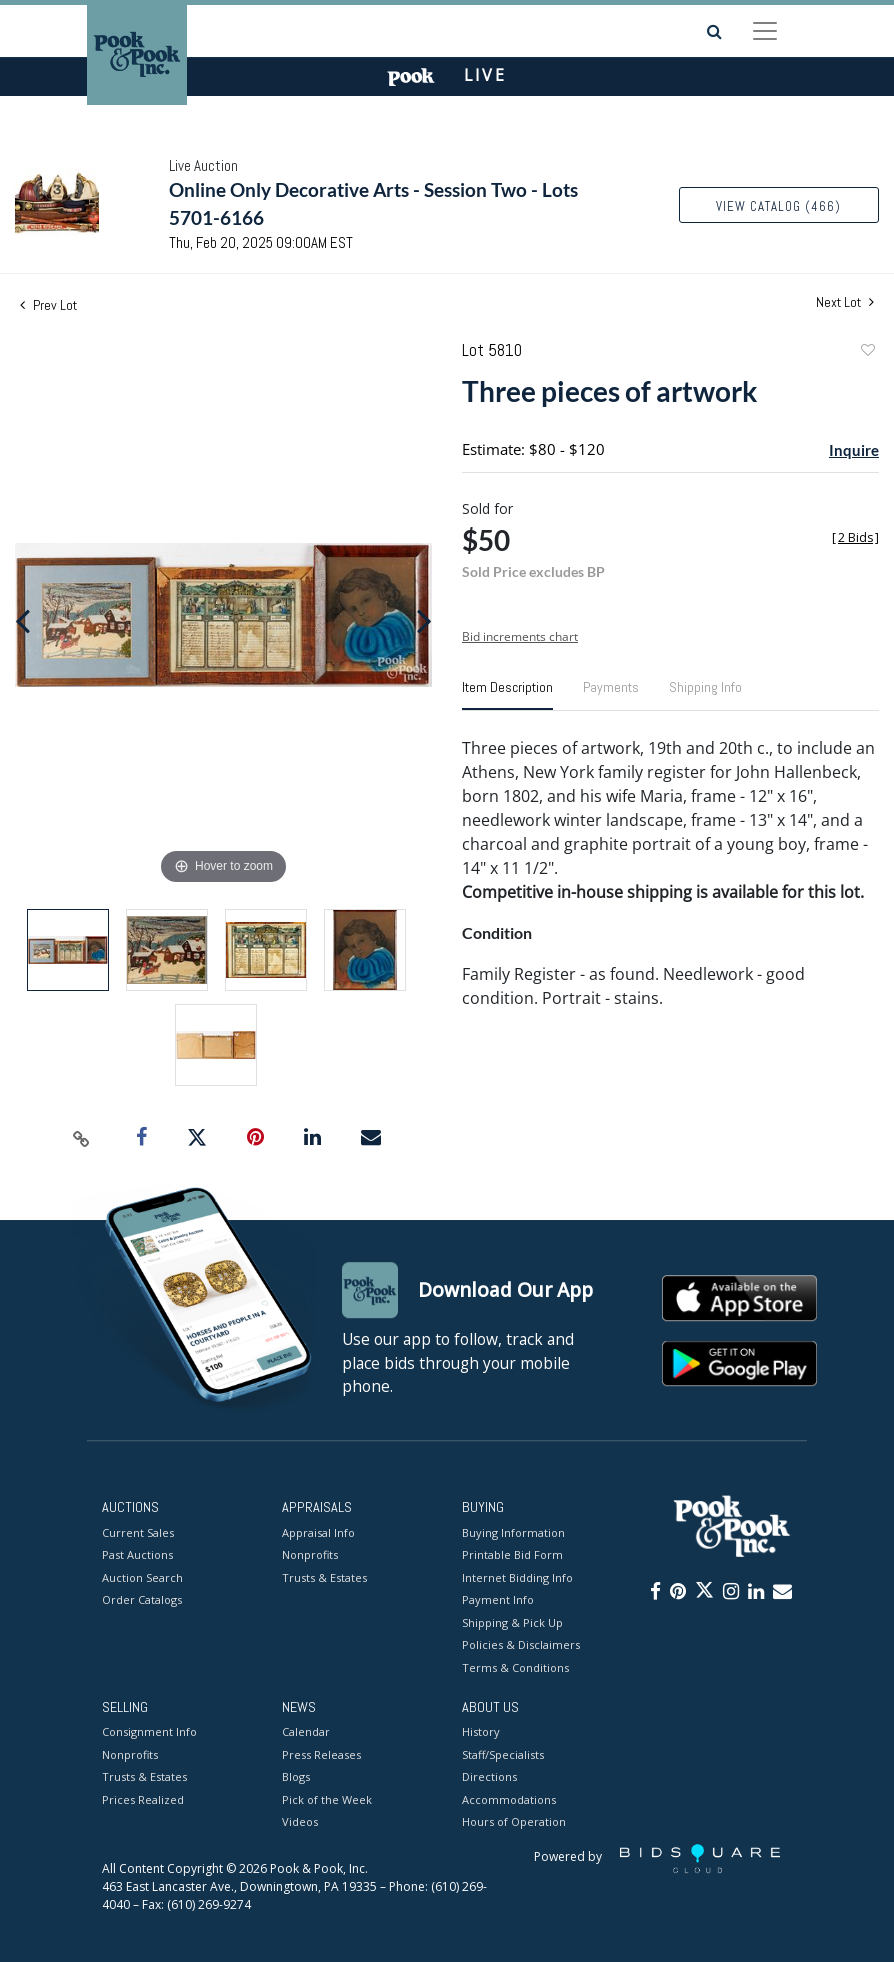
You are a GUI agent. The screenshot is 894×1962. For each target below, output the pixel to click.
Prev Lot (48, 305)
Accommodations (509, 1799)
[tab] (507, 695)
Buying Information (513, 1532)
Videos (300, 1822)
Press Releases (321, 1754)
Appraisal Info (318, 1532)
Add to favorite (867, 352)
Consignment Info (149, 1732)
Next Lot (845, 302)
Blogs (296, 1777)
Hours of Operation (514, 1822)
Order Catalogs (142, 1599)
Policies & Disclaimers (521, 1644)
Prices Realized (143, 1799)
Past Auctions (137, 1554)
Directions (489, 1777)
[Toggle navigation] (765, 31)
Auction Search (142, 1577)
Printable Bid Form (512, 1554)
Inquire (854, 450)
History (481, 1732)
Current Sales (138, 1532)
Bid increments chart (520, 636)
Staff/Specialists (503, 1754)
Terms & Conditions (515, 1667)
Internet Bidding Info (517, 1577)
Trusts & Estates (324, 1577)
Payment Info (498, 1599)
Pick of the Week (327, 1799)
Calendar (306, 1732)
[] (855, 537)
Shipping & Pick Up (512, 1622)
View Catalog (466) (778, 206)
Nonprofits (310, 1554)
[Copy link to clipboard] (81, 1138)
